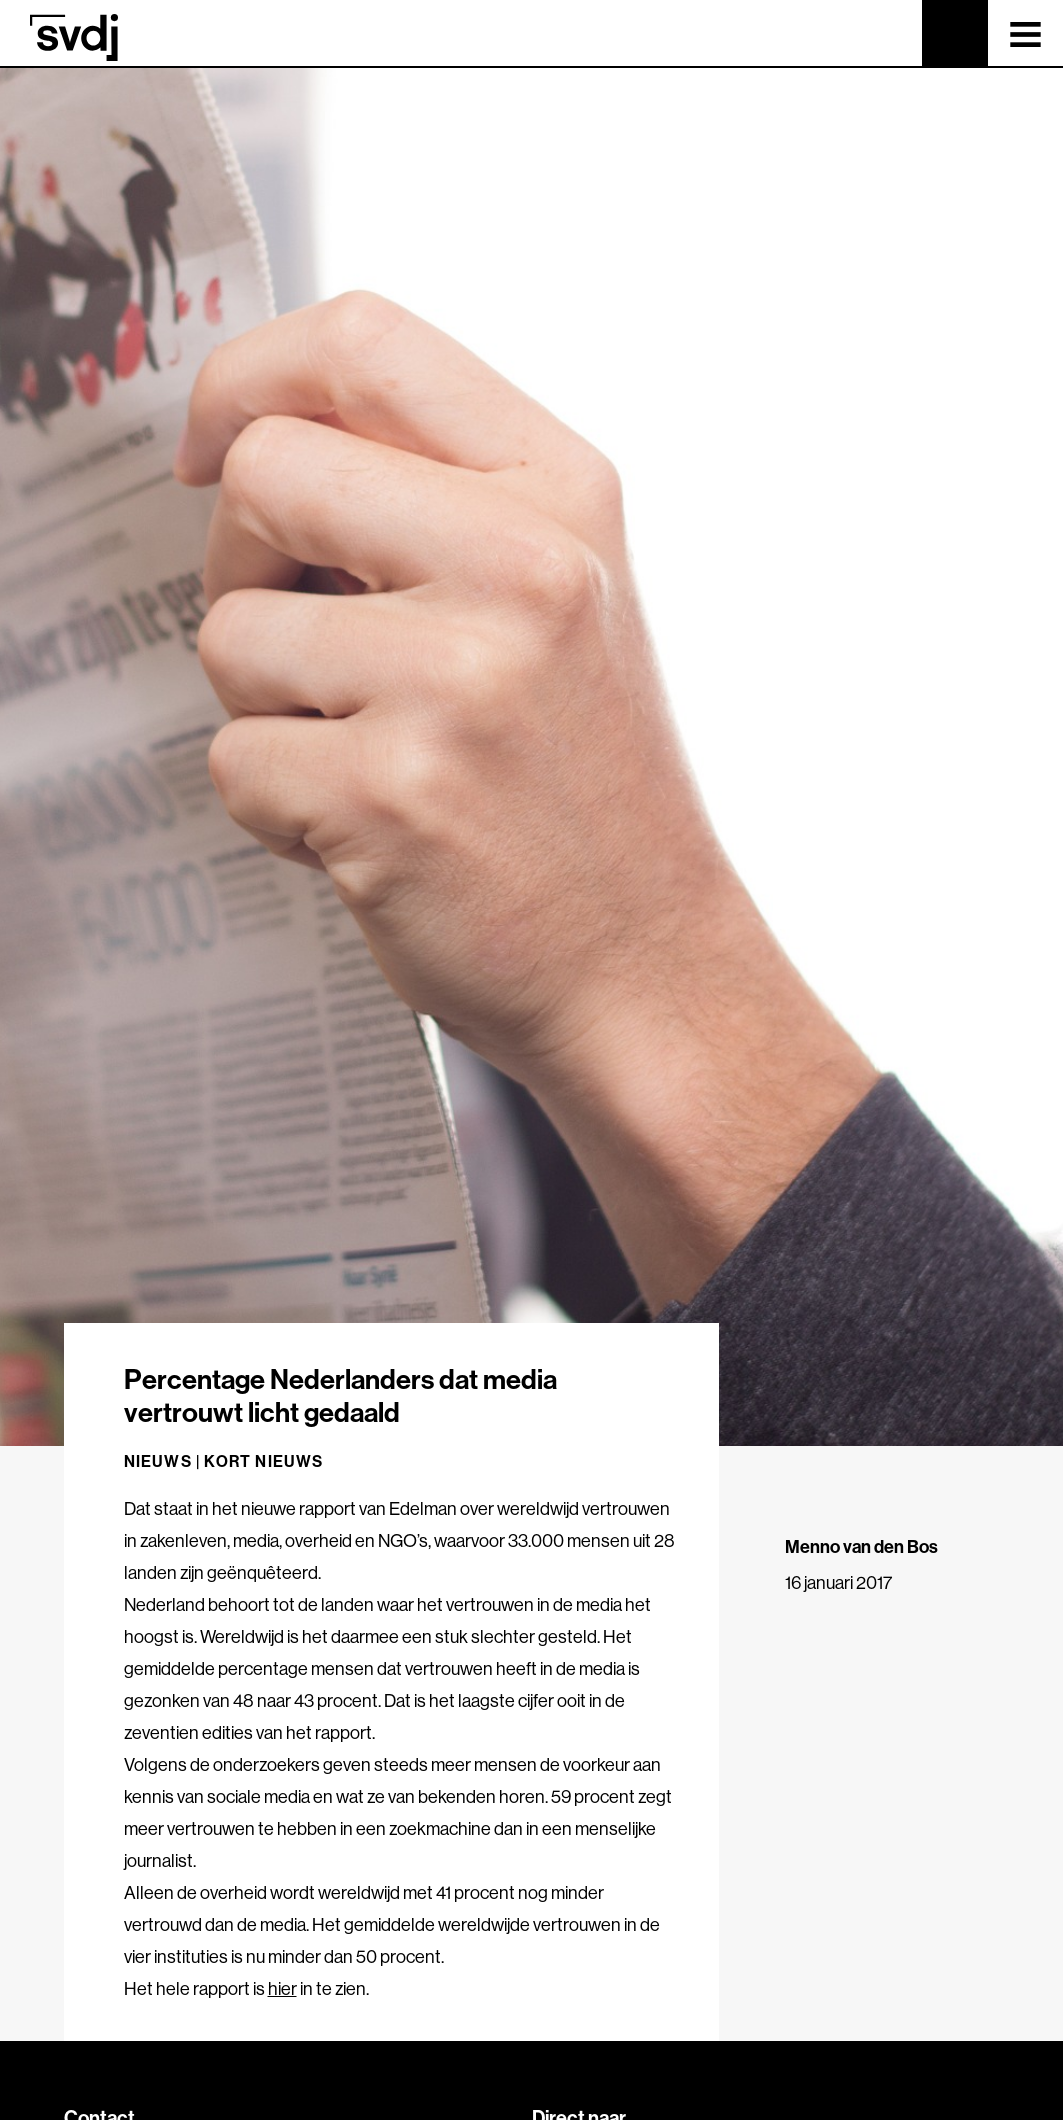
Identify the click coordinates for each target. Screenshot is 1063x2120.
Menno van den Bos (861, 1546)
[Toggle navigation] (1025, 33)
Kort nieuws (263, 1461)
